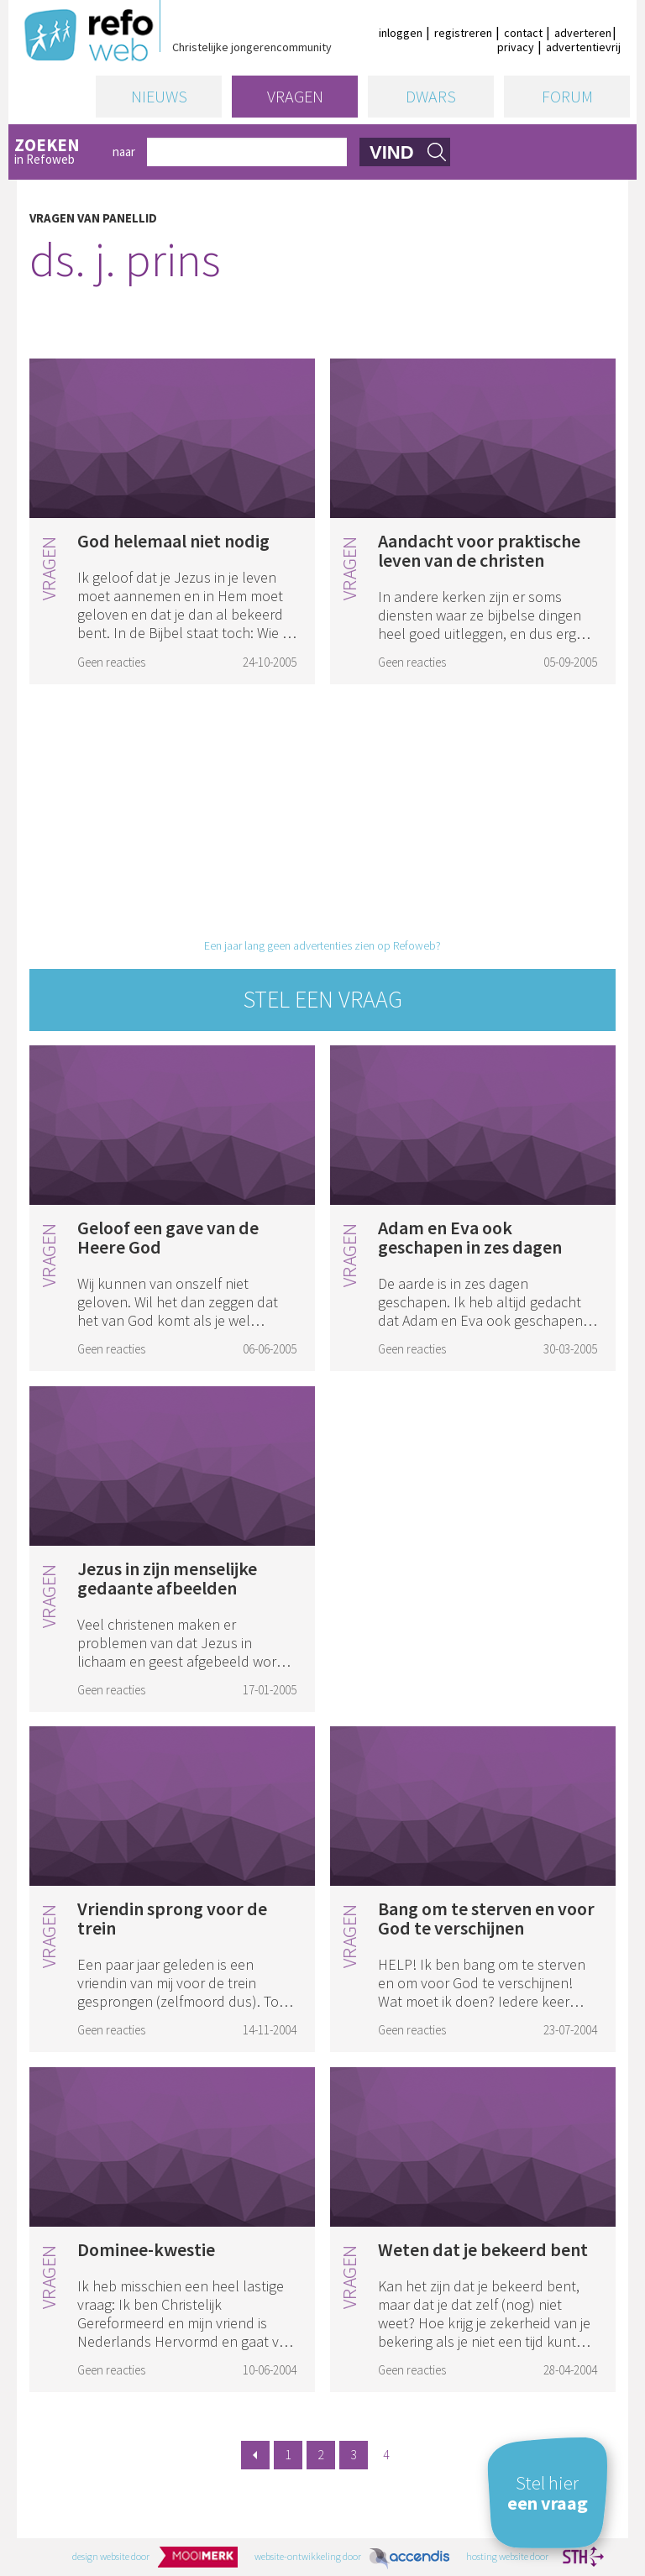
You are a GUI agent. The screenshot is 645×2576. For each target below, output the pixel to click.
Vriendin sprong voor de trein (172, 1918)
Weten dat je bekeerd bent (483, 2249)
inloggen (400, 32)
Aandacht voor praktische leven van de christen (479, 550)
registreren (463, 32)
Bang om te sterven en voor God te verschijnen (486, 1918)
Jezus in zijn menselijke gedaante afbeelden (167, 1578)
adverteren (582, 32)
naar (124, 152)
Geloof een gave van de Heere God (168, 1237)
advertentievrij (583, 47)
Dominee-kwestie (146, 2249)
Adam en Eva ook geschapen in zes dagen (470, 1237)
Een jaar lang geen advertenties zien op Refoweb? (322, 945)
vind (392, 152)
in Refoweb (57, 152)
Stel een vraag (323, 999)
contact (523, 32)
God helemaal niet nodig (173, 540)
